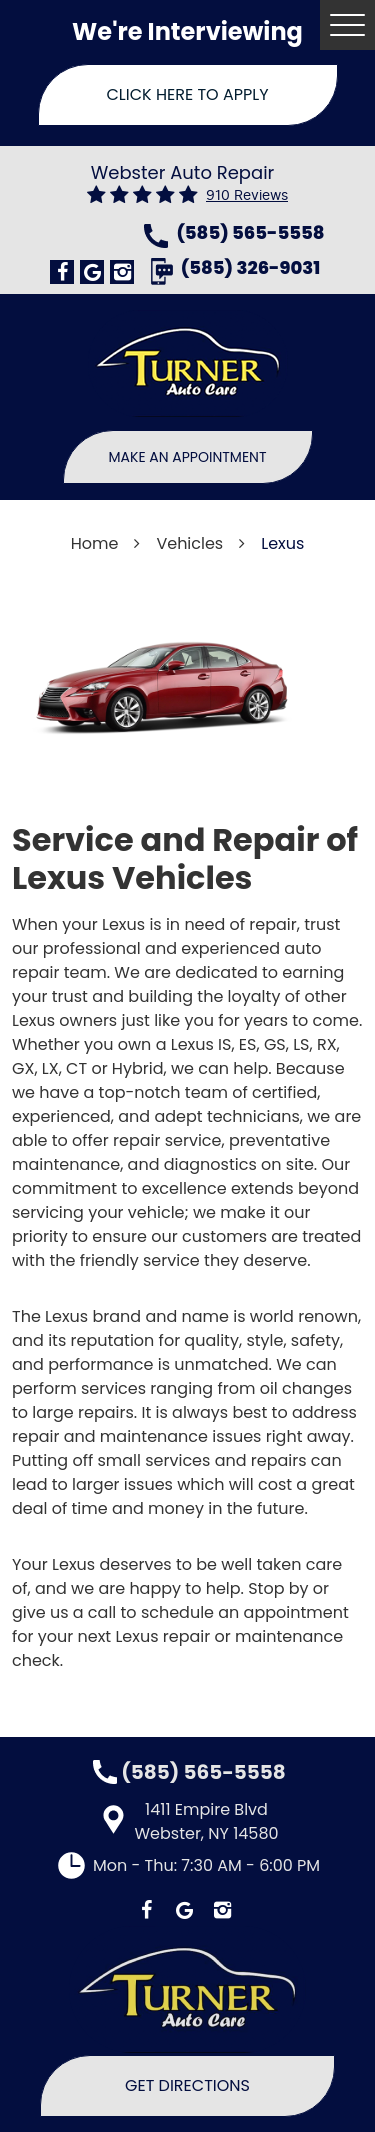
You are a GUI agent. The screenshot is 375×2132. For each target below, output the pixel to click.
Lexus (282, 543)
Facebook (62, 272)
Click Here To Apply (188, 94)
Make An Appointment (188, 457)
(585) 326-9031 (250, 269)
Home (95, 543)
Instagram (122, 272)
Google (92, 272)
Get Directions (187, 2085)
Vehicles (189, 543)
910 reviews (247, 195)
